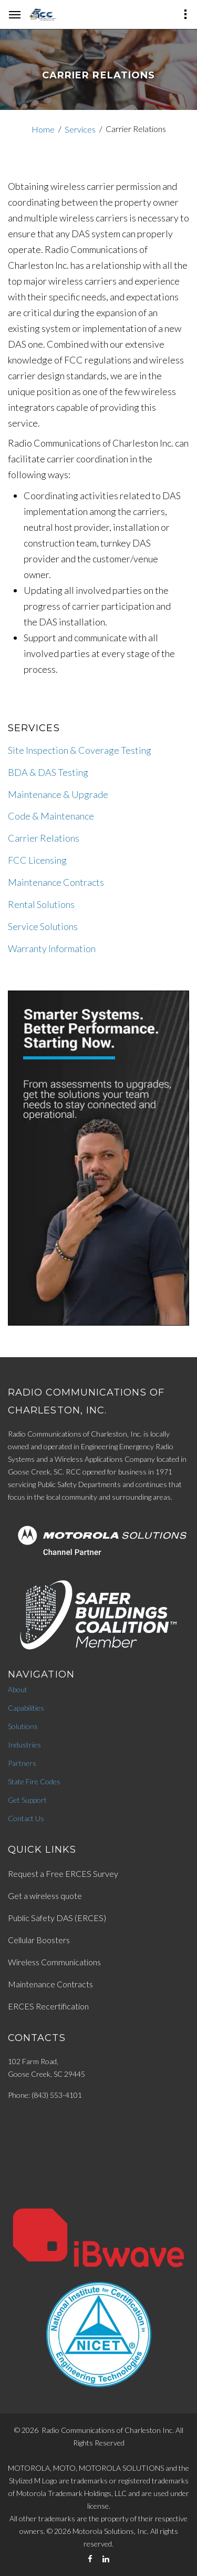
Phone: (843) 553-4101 (45, 2094)
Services (80, 129)
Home (43, 129)
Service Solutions (43, 926)
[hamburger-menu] (14, 14)
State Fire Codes (34, 1781)
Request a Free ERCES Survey (63, 1873)
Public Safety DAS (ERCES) (57, 1918)
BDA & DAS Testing (48, 772)
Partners (22, 1763)
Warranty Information (52, 948)
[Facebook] (90, 2559)
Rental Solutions (41, 904)
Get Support (27, 1799)
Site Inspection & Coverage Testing (79, 750)
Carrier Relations (43, 838)
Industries (24, 1744)
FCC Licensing (37, 860)
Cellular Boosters (39, 1940)
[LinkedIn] (105, 2559)
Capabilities (26, 1707)
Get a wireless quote (45, 1896)
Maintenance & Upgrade (58, 794)
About (17, 1689)
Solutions (23, 1726)
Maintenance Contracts (56, 882)
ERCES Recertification (48, 2006)
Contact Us (26, 1818)
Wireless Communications (54, 1962)
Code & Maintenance (51, 816)
